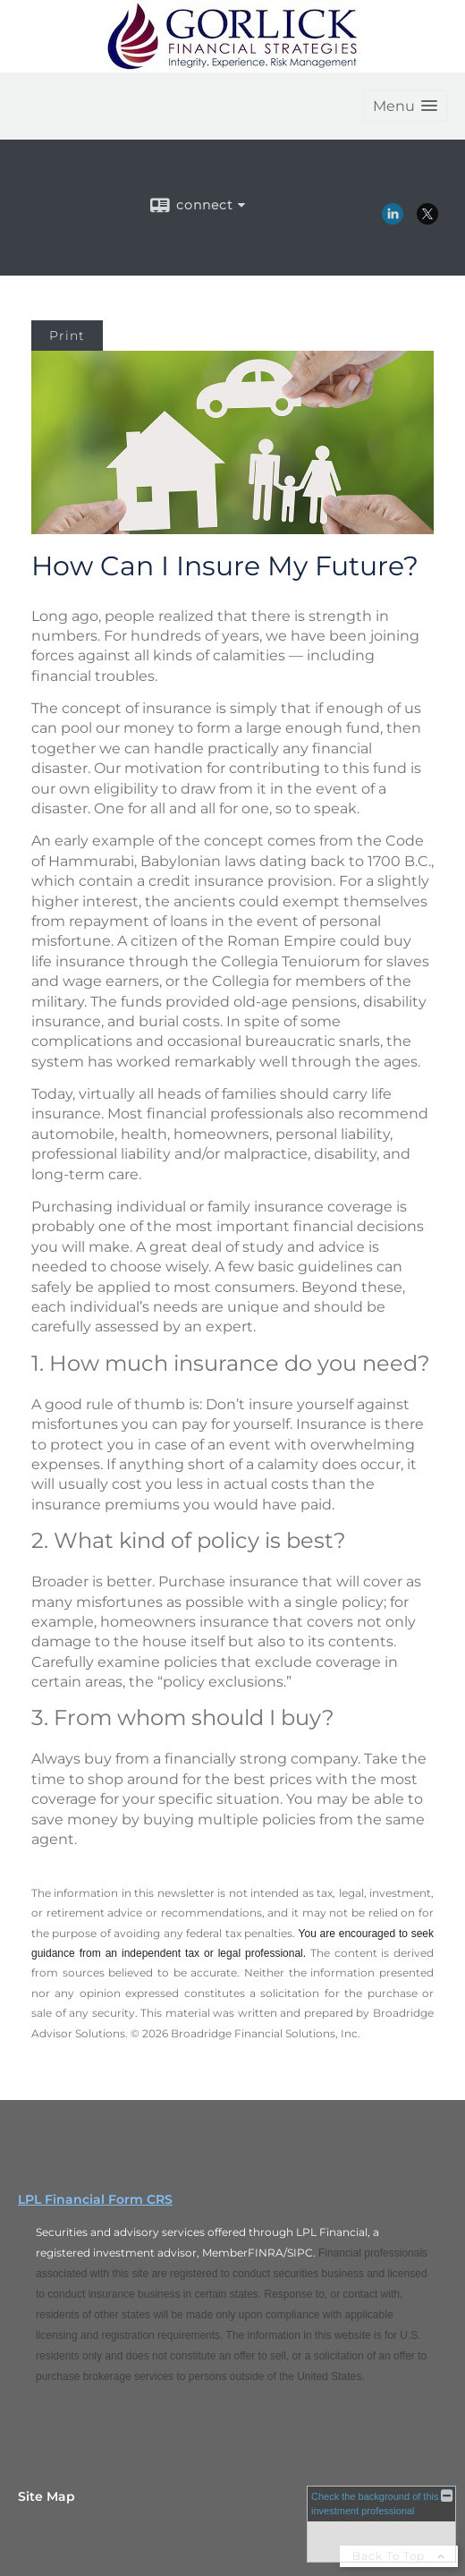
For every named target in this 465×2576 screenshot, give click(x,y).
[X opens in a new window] (427, 218)
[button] (405, 106)
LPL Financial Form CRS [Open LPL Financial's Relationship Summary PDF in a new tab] (95, 2199)
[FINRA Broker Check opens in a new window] (381, 2524)
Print (67, 335)
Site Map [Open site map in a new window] (46, 2496)
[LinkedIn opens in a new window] (392, 218)
